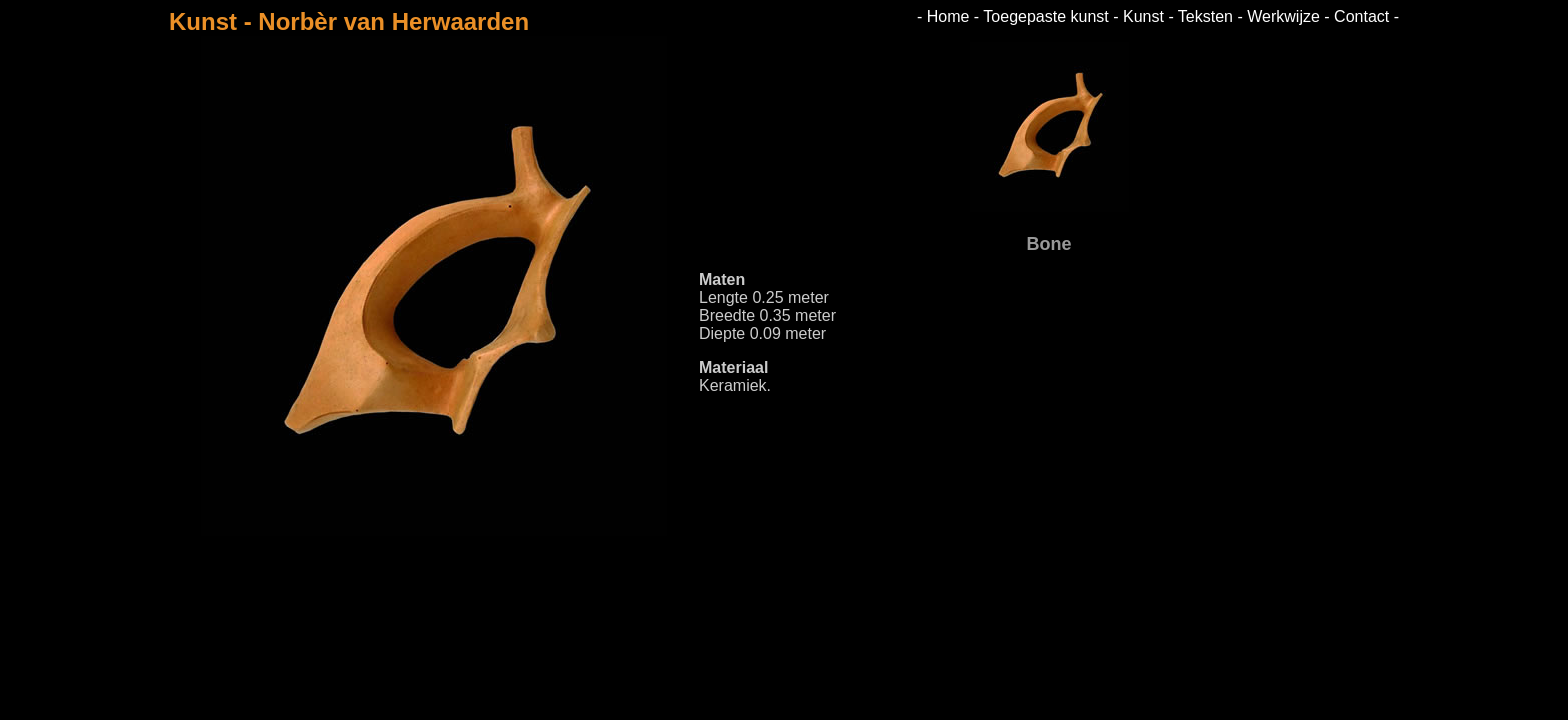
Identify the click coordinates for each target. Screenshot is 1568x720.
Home (948, 16)
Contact (1361, 16)
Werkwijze (1283, 16)
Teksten (1205, 16)
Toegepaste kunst (1045, 16)
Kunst (1143, 16)
